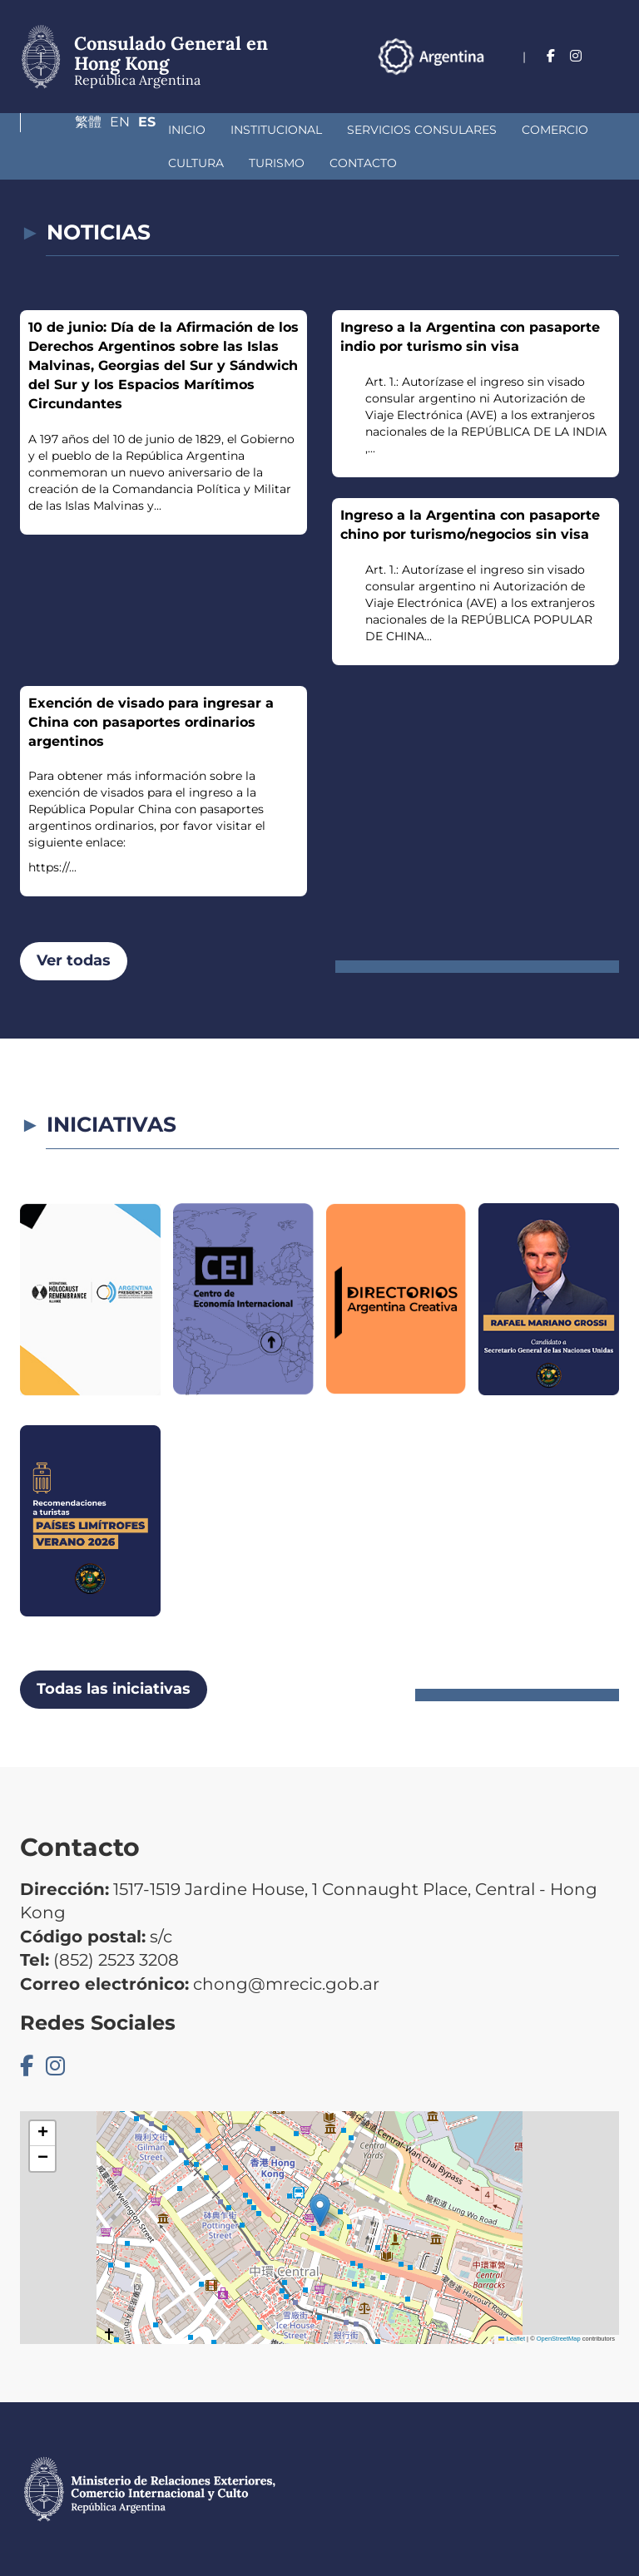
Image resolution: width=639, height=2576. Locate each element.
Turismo (73, 162)
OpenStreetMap (559, 2338)
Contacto (159, 162)
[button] (320, 2211)
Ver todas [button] (74, 960)
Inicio (63, 129)
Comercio (432, 129)
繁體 (538, 80)
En (577, 80)
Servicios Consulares (299, 129)
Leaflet (511, 2338)
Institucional (153, 129)
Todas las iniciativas (114, 1689)
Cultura (518, 129)
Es (610, 80)
